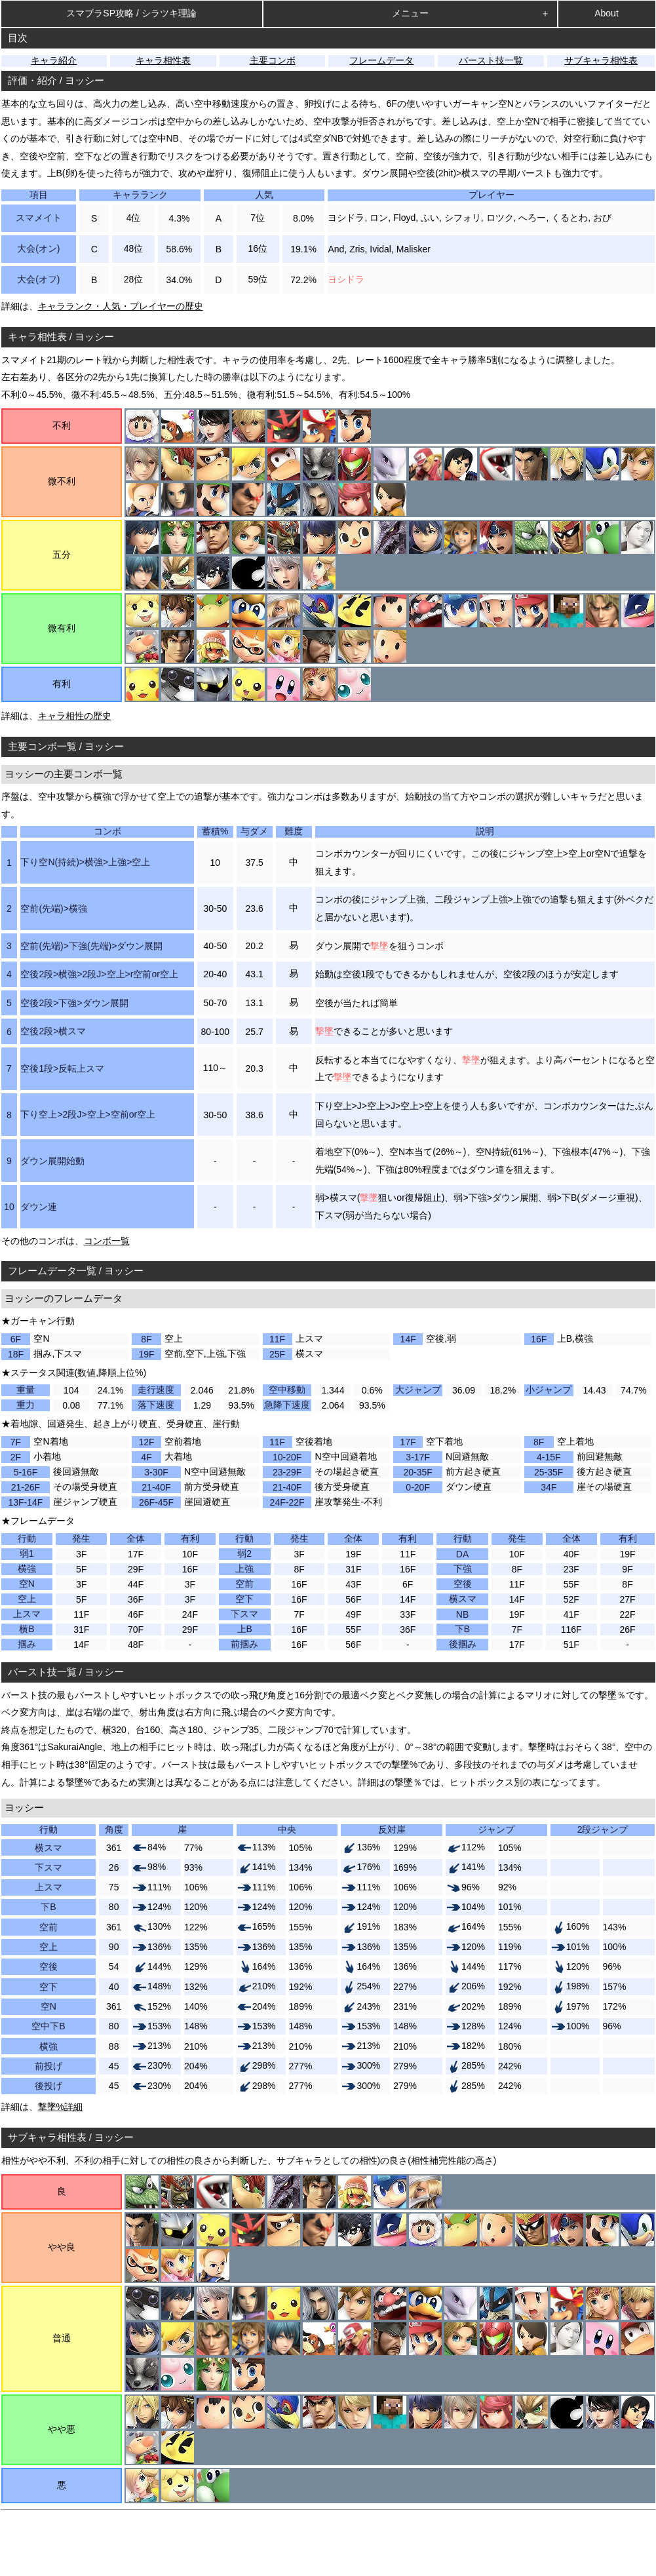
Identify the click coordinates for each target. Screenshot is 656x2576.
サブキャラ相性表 (601, 60)
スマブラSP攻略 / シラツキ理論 (131, 13)
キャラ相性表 (163, 60)
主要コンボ (273, 60)
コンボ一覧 (107, 1241)
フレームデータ (381, 60)
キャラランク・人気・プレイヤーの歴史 (120, 306)
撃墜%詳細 (60, 2106)
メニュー (410, 13)
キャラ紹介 (54, 60)
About (606, 13)
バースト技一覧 (491, 60)
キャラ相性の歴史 (74, 716)
